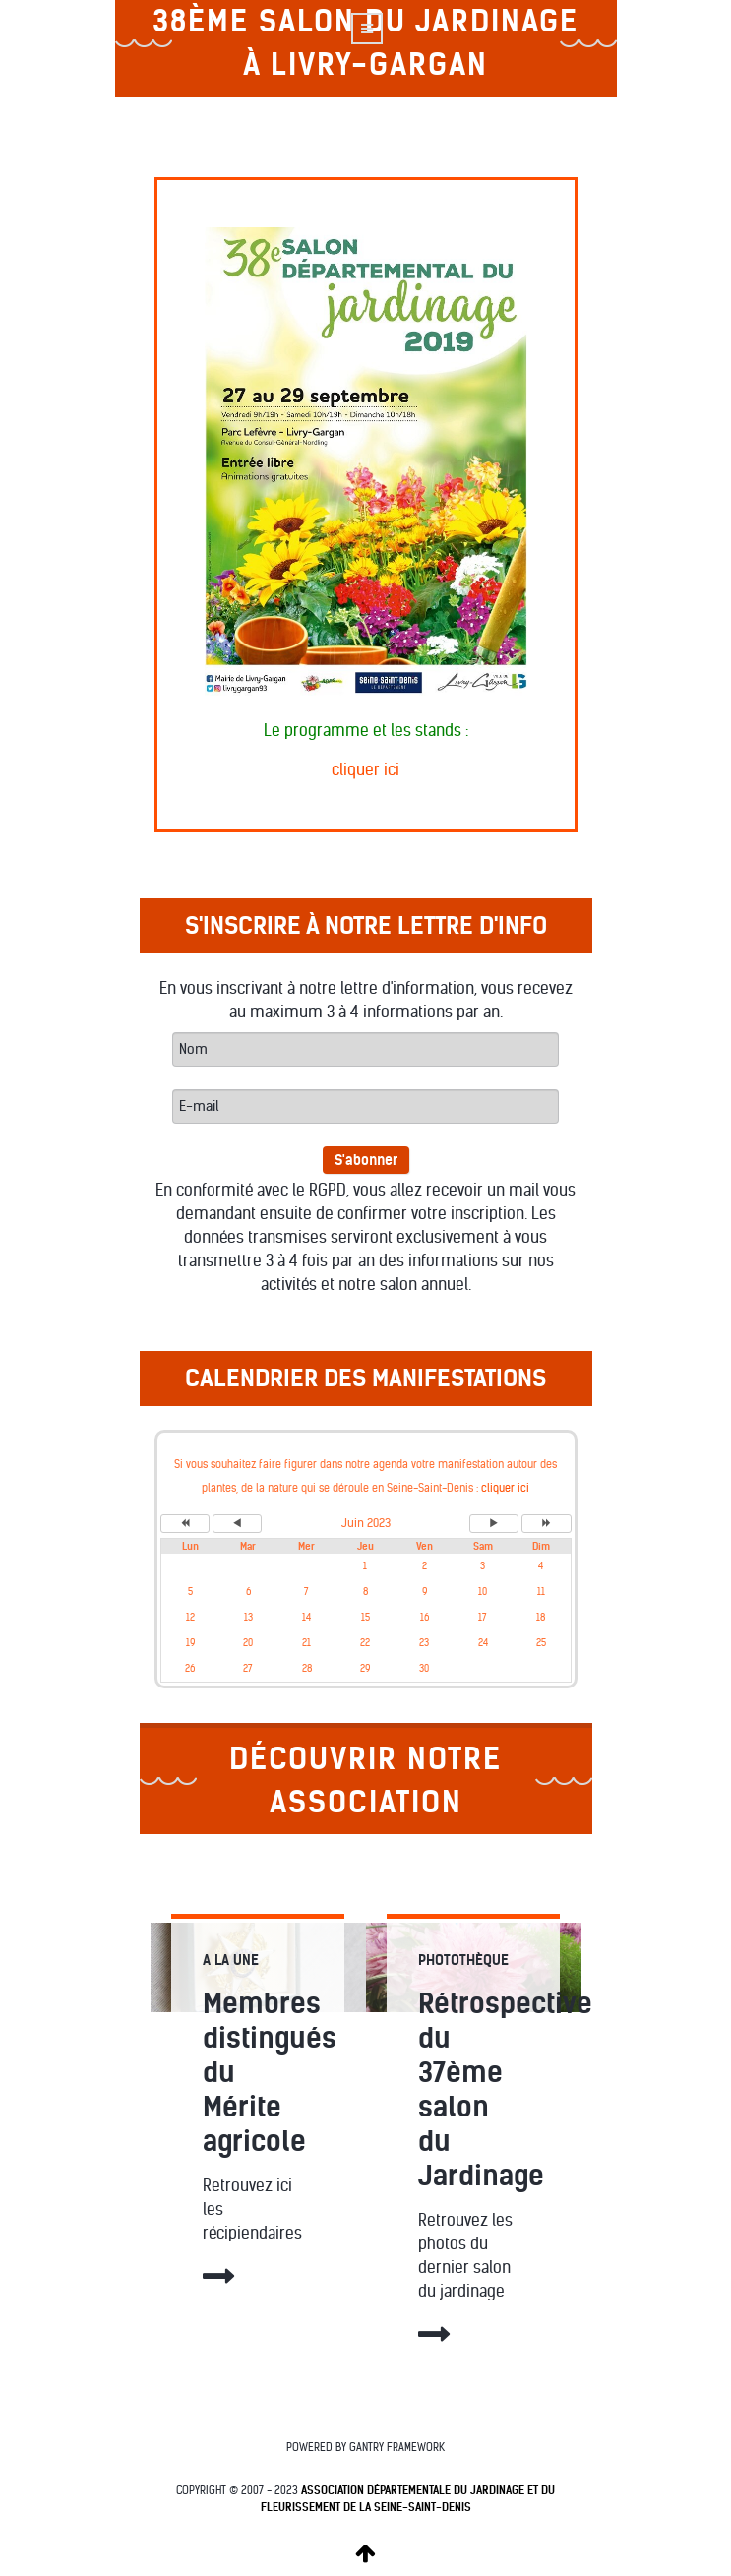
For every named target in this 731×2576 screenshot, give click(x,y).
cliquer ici (365, 770)
